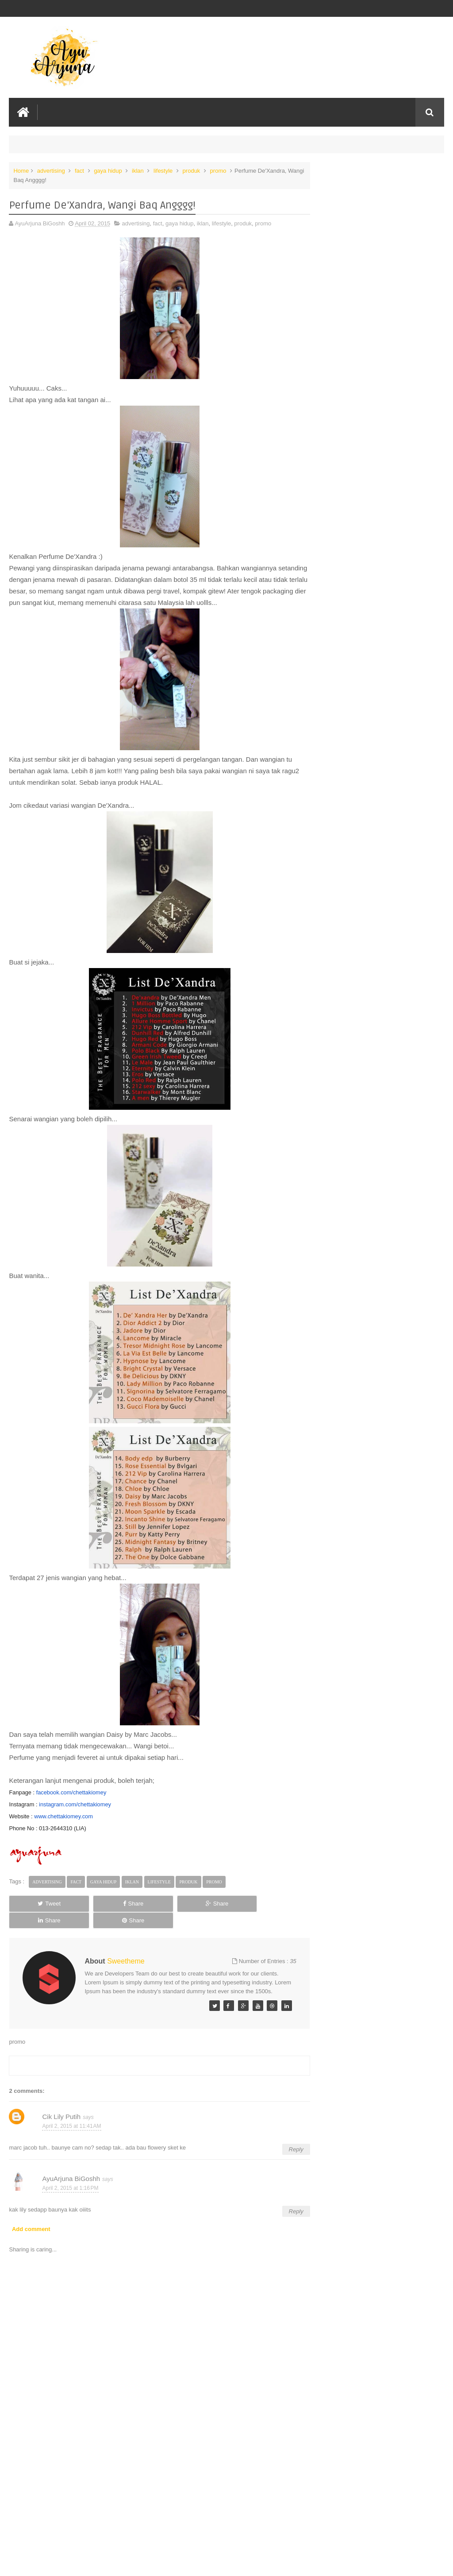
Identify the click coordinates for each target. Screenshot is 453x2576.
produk (191, 170)
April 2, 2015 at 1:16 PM (70, 2180)
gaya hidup (108, 170)
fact (79, 170)
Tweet (36, 1902)
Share (94, 1902)
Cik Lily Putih (61, 2107)
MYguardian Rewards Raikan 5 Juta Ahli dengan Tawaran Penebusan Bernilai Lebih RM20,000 (378, 191)
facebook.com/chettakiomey (71, 1791)
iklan (138, 170)
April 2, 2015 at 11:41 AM (71, 2118)
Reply (282, 2140)
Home (21, 170)
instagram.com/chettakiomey (75, 1803)
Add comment (31, 2220)
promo (218, 170)
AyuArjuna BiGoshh (71, 2169)
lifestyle (163, 170)
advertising (51, 170)
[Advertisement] (152, 2502)
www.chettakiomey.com (63, 1815)
